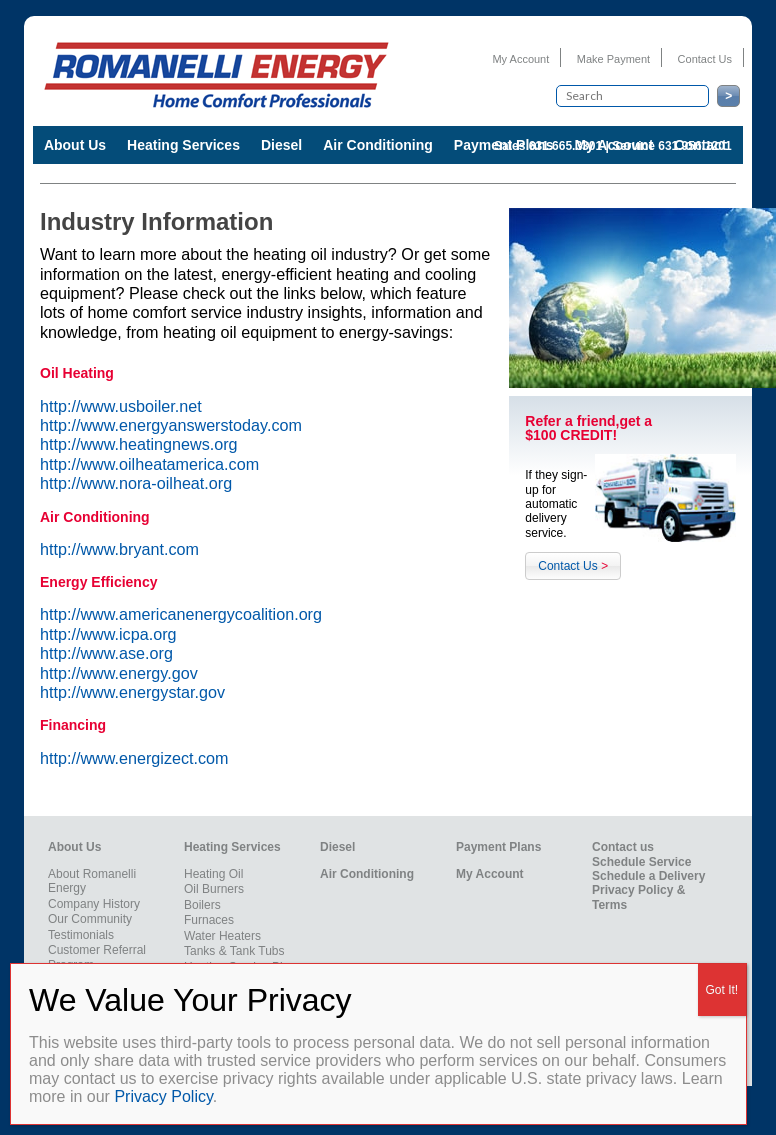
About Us (75, 145)
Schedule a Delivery (648, 876)
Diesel (281, 145)
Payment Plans (498, 847)
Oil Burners (214, 889)
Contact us (623, 847)
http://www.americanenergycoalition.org (181, 614)
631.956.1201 (694, 146)
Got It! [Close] (722, 990)
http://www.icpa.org (108, 634)
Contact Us (705, 59)
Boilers (202, 905)
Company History (94, 904)
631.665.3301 (565, 146)
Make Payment (613, 59)
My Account (520, 59)
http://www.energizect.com (134, 758)
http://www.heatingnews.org (139, 444)
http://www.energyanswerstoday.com (171, 425)
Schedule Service (641, 862)
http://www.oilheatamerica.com (149, 464)
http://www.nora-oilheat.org (136, 483)
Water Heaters (222, 936)
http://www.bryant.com (119, 549)
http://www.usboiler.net (121, 406)
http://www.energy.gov (119, 673)
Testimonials (81, 935)
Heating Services (183, 145)
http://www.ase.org (106, 653)
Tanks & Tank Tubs (234, 951)
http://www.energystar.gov (132, 692)
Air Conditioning (378, 145)
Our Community (90, 919)
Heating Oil (213, 874)
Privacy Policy (163, 1096)
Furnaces (209, 920)
